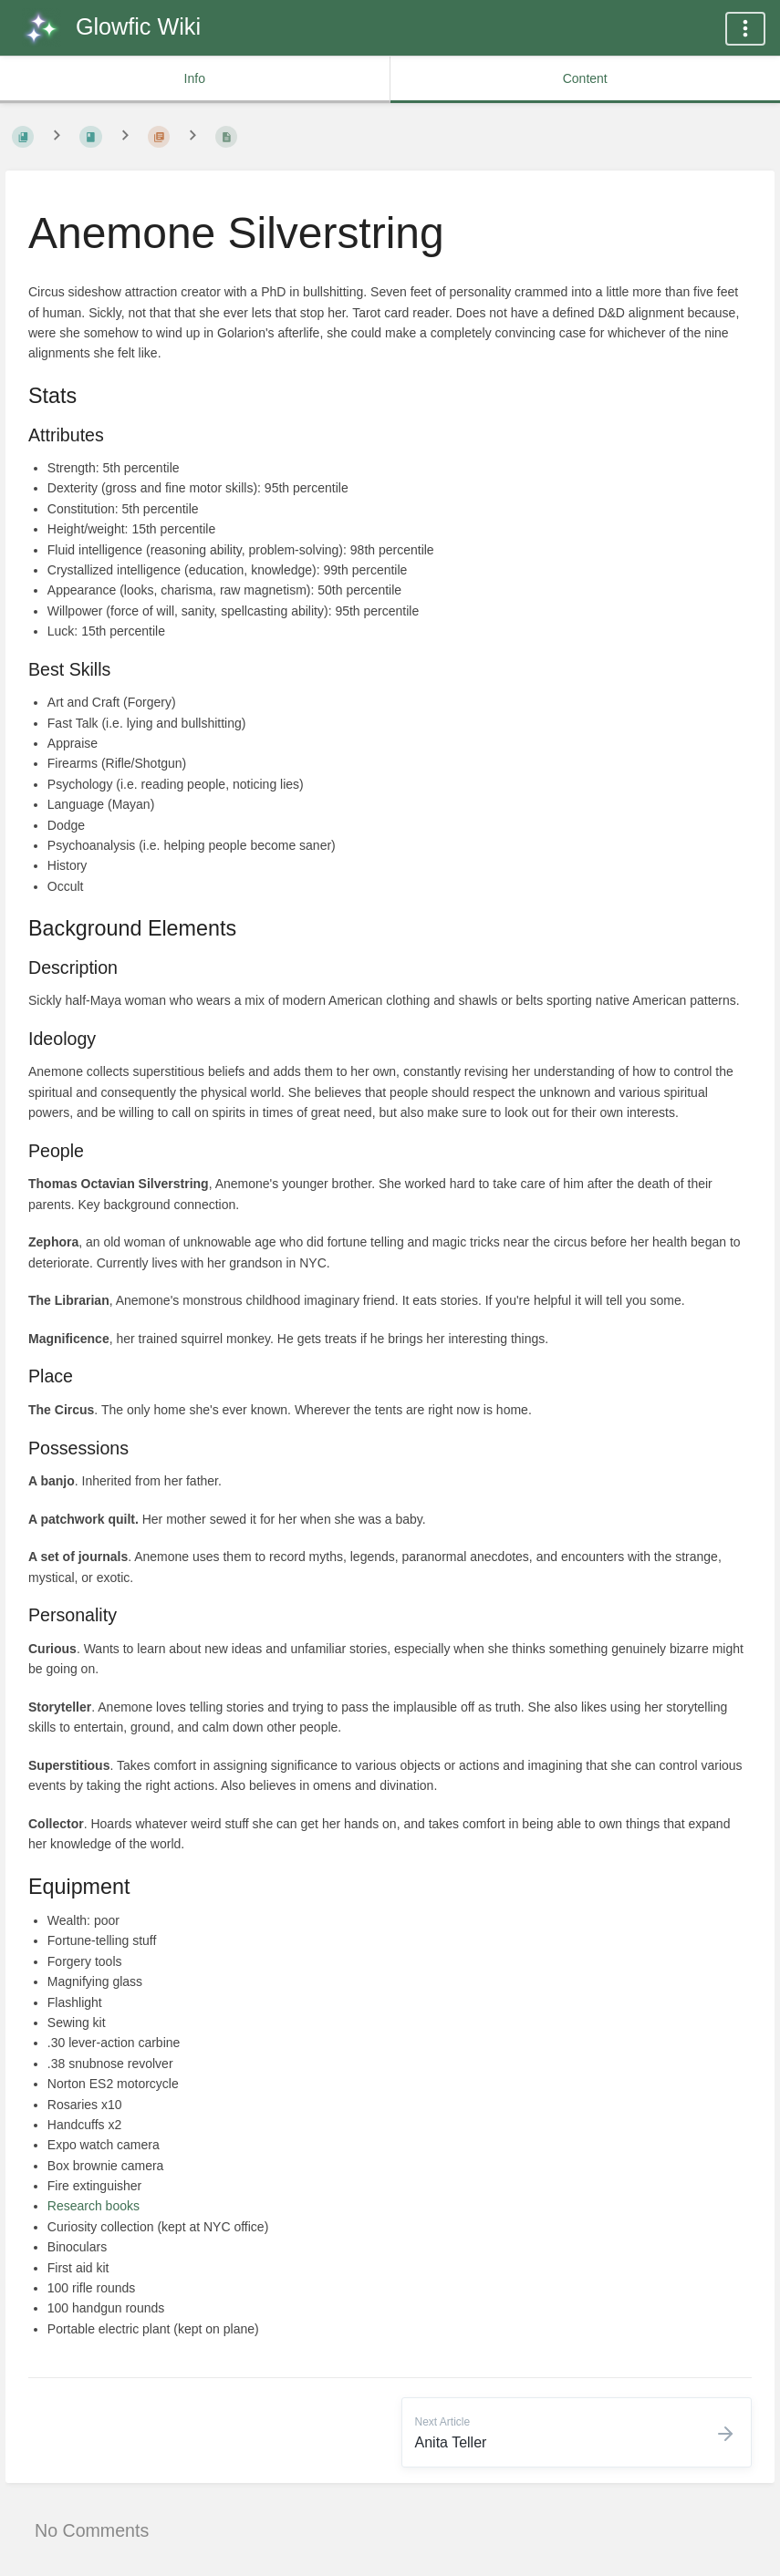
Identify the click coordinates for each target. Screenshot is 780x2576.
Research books (93, 2205)
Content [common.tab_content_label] (585, 78)
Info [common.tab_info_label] (194, 78)
